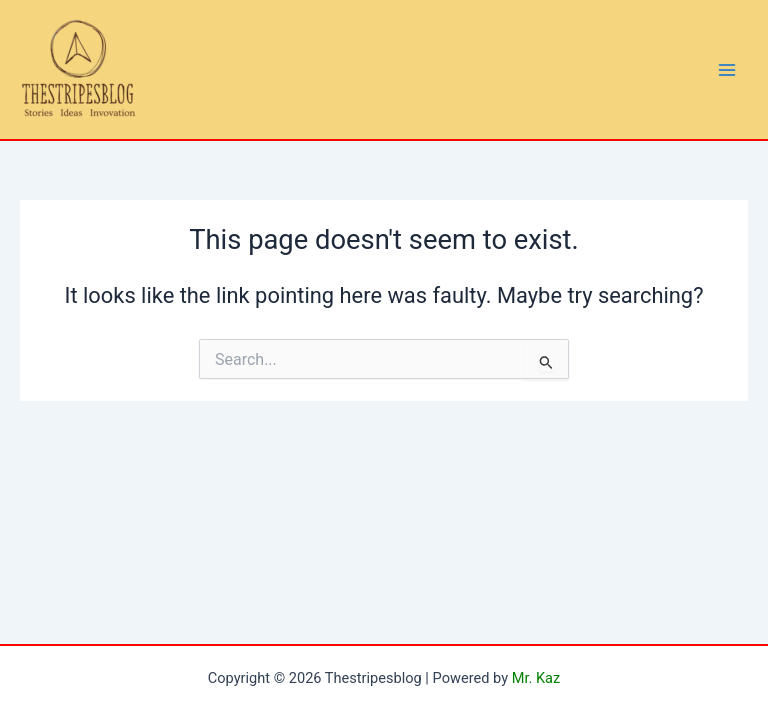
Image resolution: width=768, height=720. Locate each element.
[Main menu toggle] (727, 70)
